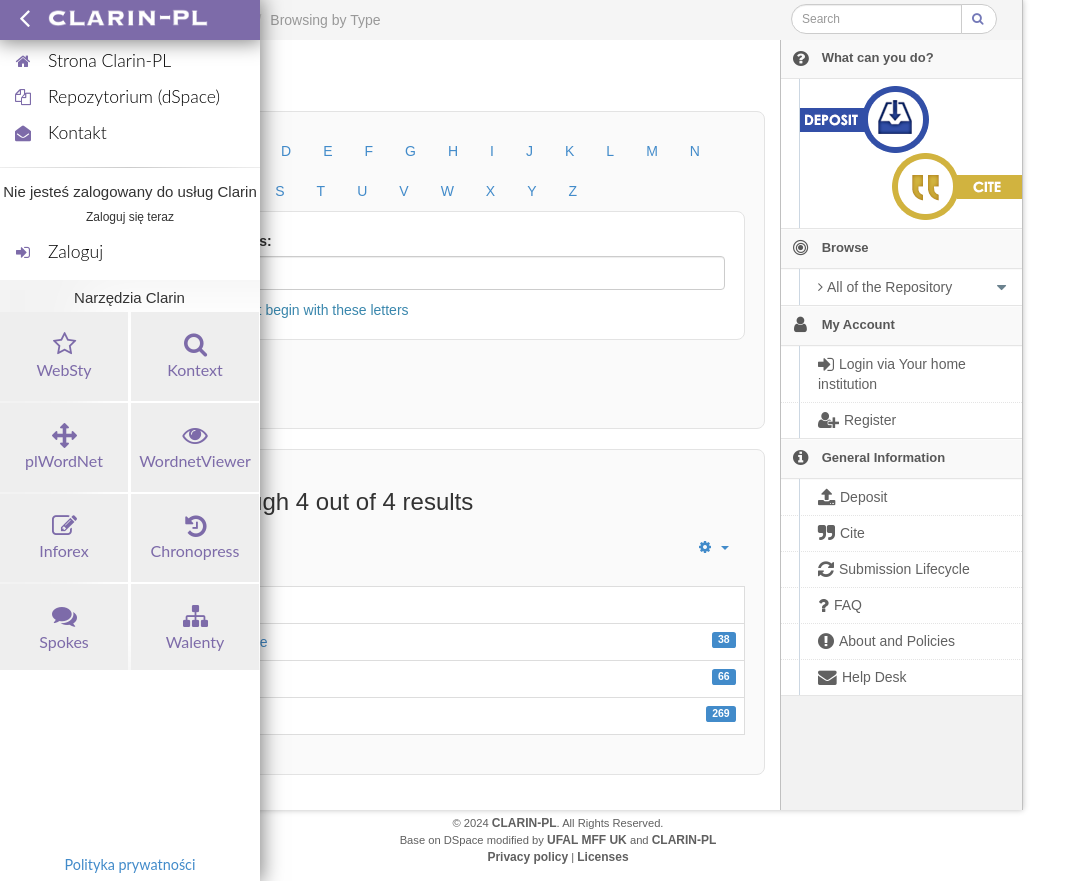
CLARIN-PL (524, 823)
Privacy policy (527, 857)
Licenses (602, 857)
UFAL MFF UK (587, 840)
